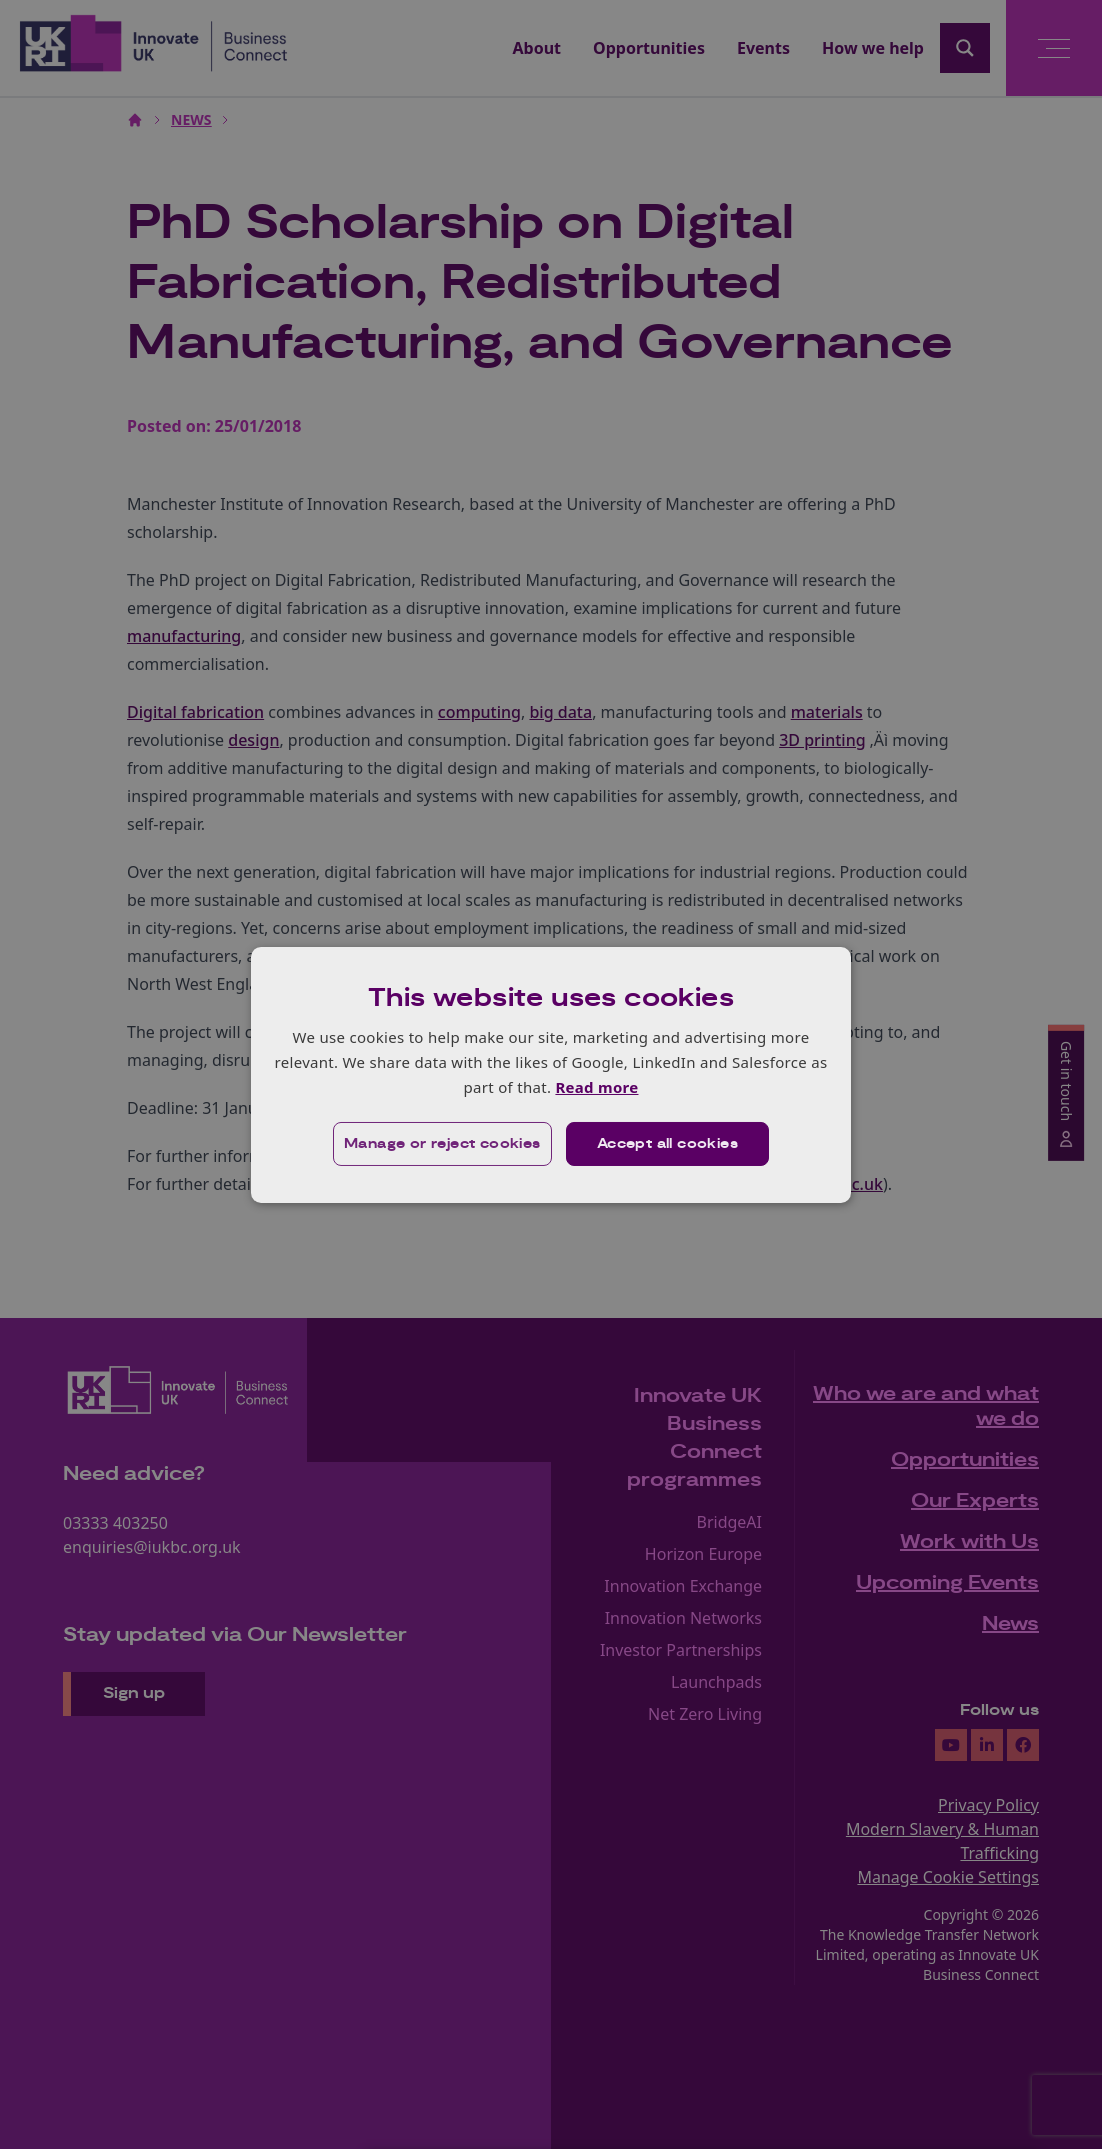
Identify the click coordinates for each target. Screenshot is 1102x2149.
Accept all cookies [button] (667, 1144)
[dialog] (551, 1074)
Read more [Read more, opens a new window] (596, 1087)
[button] (442, 1144)
